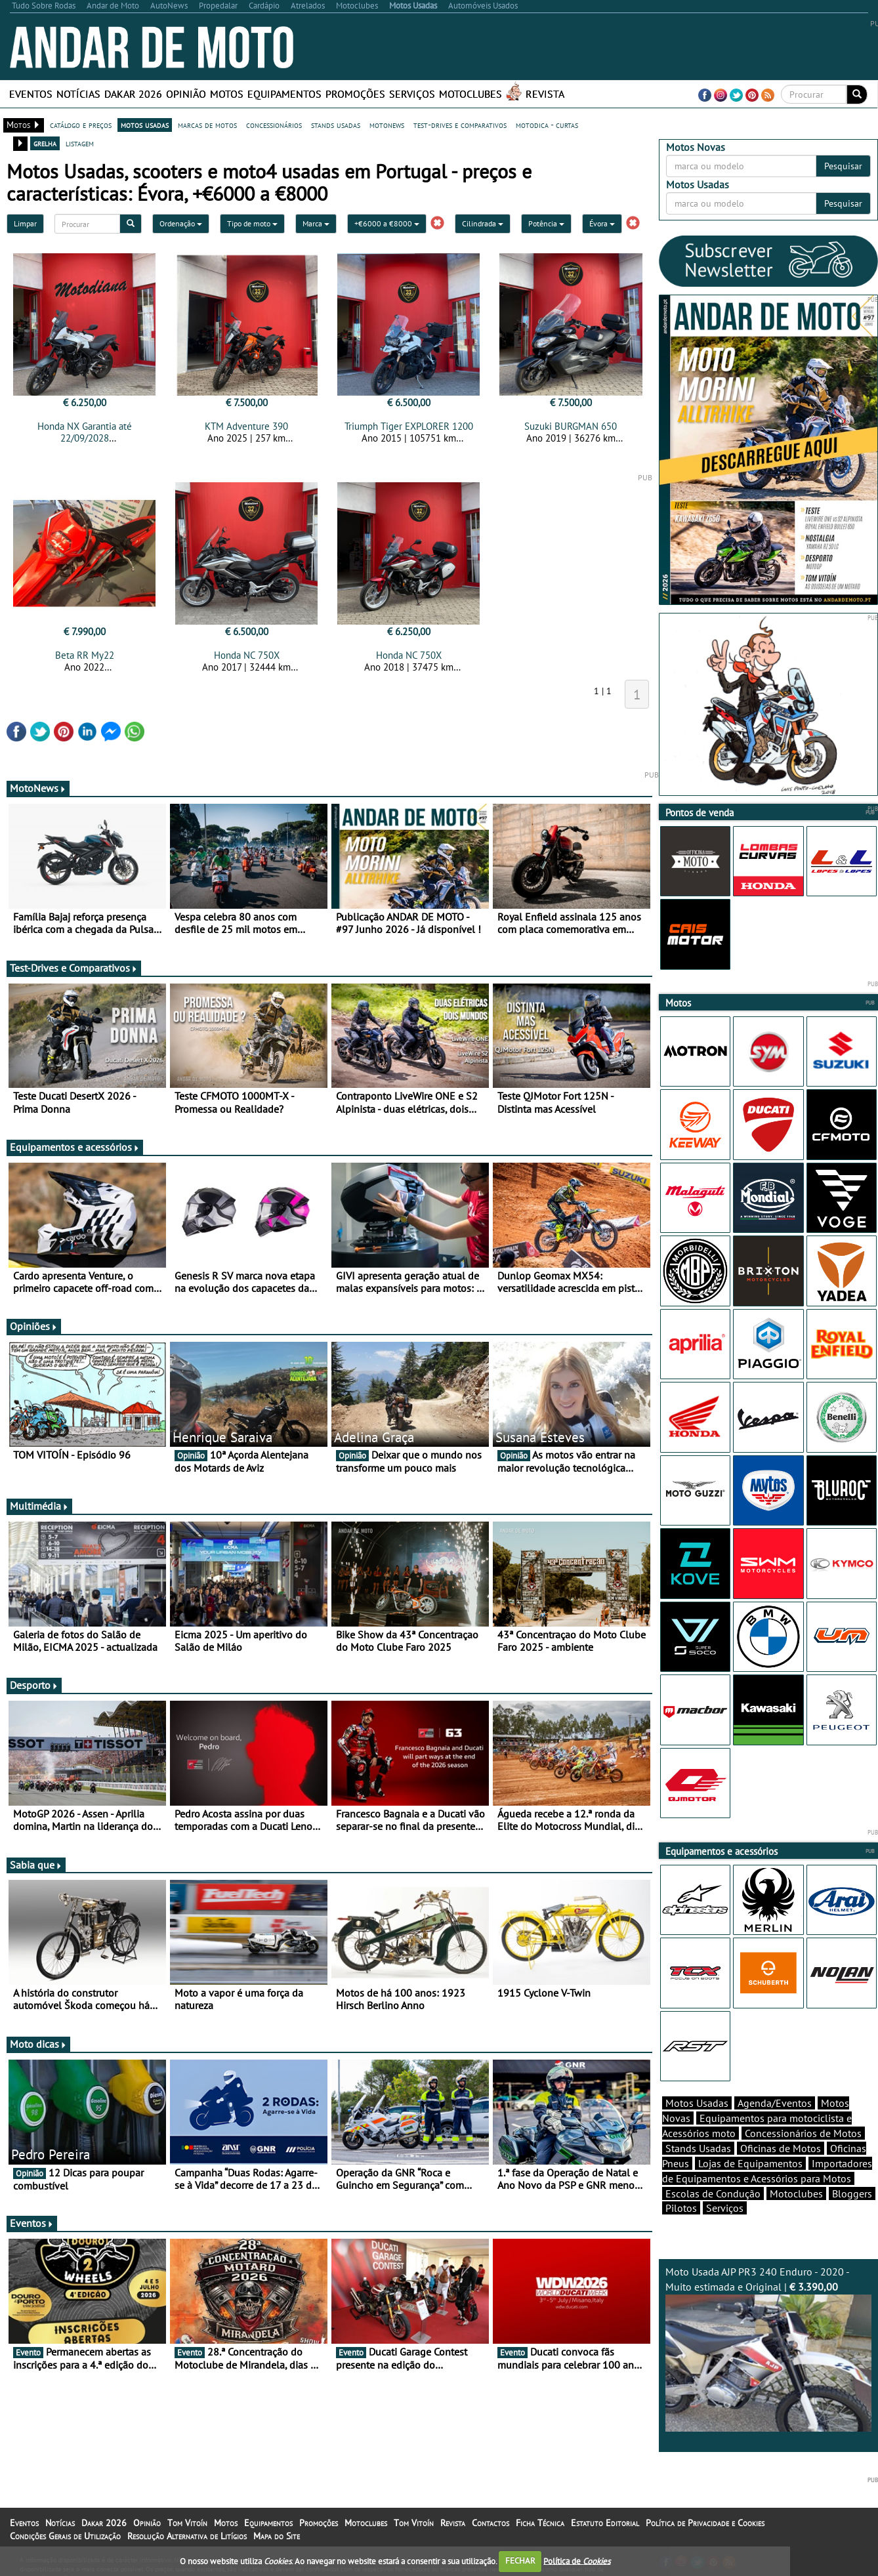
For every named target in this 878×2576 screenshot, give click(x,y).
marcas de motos (207, 125)
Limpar (25, 223)
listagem (80, 143)
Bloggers (852, 2193)
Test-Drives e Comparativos (74, 967)
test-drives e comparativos (460, 125)
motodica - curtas (547, 125)
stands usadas (335, 125)
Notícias (78, 93)
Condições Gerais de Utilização (65, 2536)
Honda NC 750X (247, 655)
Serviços (412, 93)
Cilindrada (482, 223)
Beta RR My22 (84, 655)
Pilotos (681, 2207)
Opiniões (34, 1326)
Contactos (490, 2523)
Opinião (186, 93)
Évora (602, 223)
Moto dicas (38, 2043)
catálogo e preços (81, 125)
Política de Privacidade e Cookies (705, 2523)
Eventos (30, 93)
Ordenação (180, 223)
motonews (386, 125)
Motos (226, 93)
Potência (546, 223)
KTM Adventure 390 (246, 426)
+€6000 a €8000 (386, 223)
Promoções (355, 93)
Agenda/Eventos (775, 2102)
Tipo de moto (252, 223)
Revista (545, 93)
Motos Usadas (696, 2102)
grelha (44, 143)
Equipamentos (284, 93)
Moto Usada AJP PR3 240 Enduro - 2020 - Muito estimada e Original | (768, 2348)
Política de (576, 2560)
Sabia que (36, 1864)
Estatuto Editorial (605, 2523)
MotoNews (38, 788)
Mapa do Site (276, 2536)
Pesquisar (843, 166)
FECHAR (520, 2560)
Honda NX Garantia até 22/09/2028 (84, 432)
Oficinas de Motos (780, 2148)
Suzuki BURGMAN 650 (570, 426)
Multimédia (39, 1505)
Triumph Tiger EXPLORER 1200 (409, 426)
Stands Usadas (698, 2148)
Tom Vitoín (187, 2523)
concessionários (274, 125)
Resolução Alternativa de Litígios (187, 2536)
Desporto (34, 1685)
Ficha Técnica (540, 2523)
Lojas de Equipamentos (750, 2163)
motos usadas (145, 125)
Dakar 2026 (133, 93)
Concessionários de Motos (803, 2133)
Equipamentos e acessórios (75, 1146)
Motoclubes (470, 93)
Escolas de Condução (713, 2193)
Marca (316, 223)
